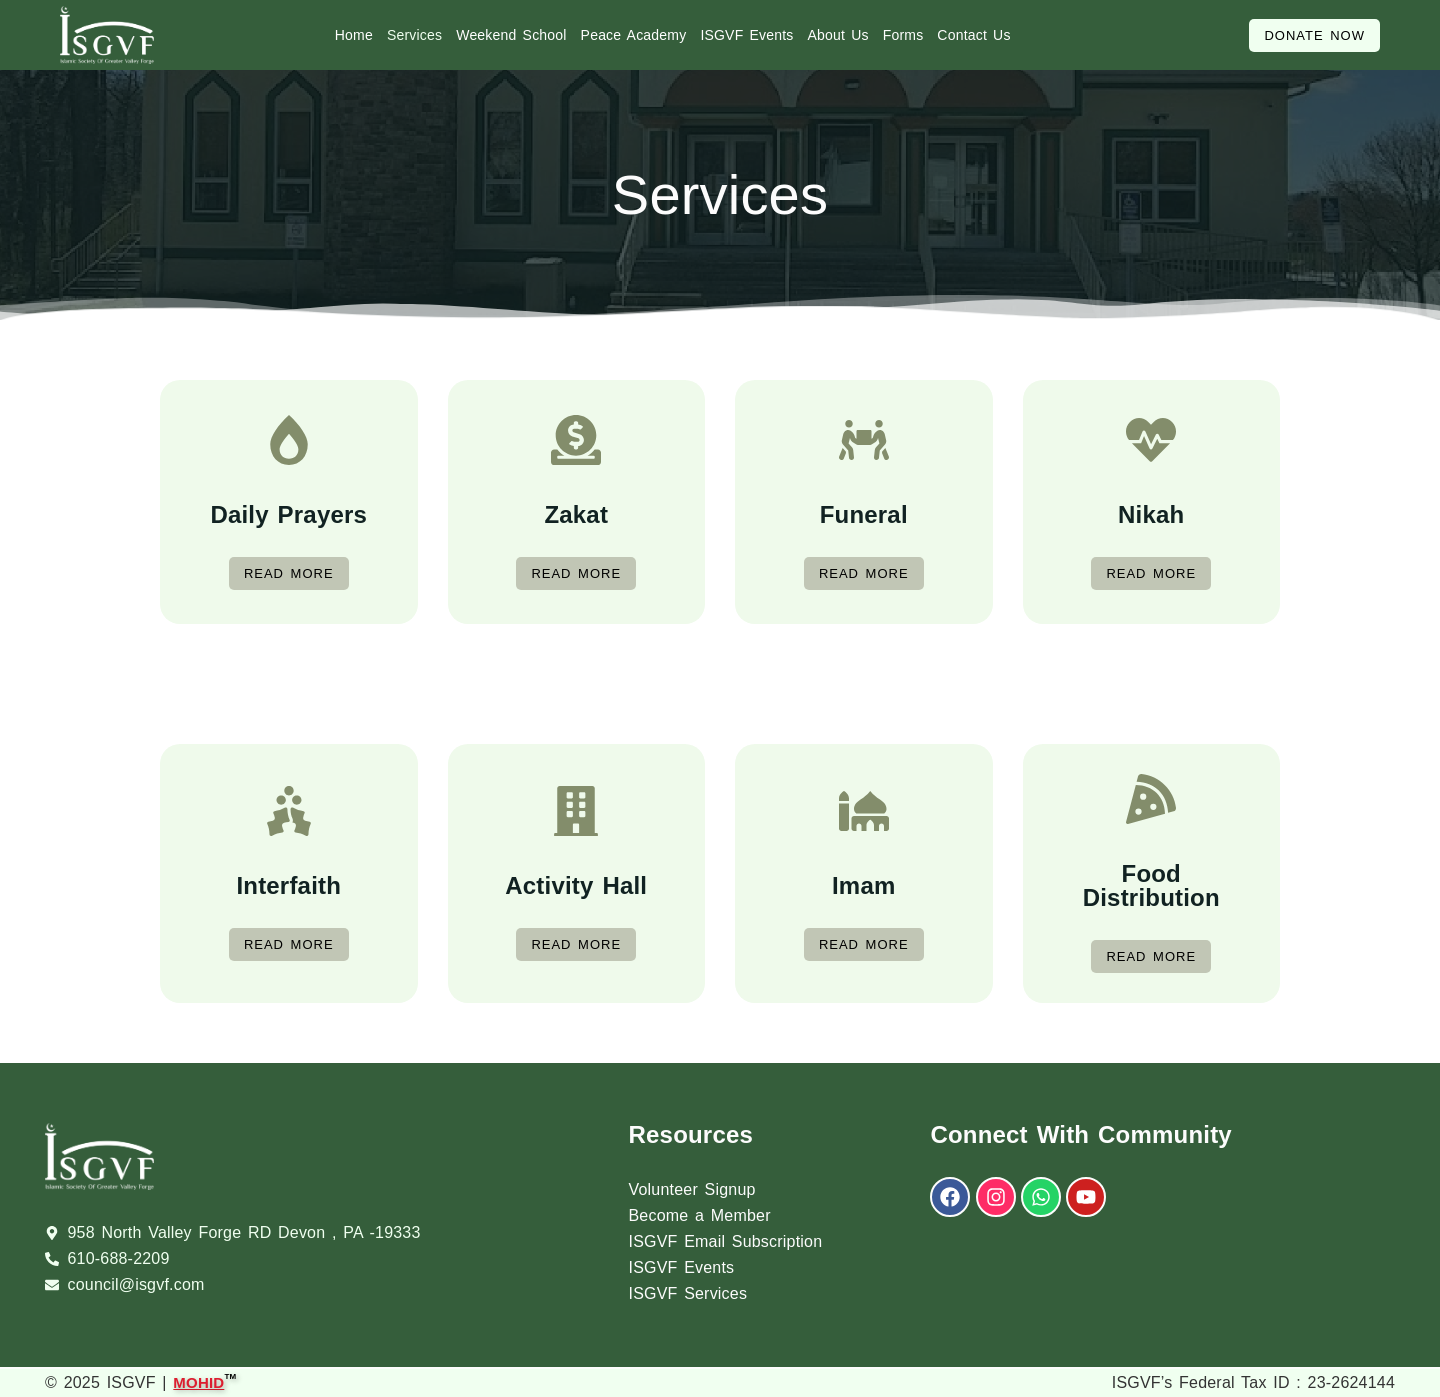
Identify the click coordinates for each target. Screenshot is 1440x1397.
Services (414, 35)
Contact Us (973, 35)
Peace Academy (634, 35)
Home (354, 35)
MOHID (198, 1380)
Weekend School (511, 35)
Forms (903, 35)
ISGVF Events (746, 35)
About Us (838, 35)
